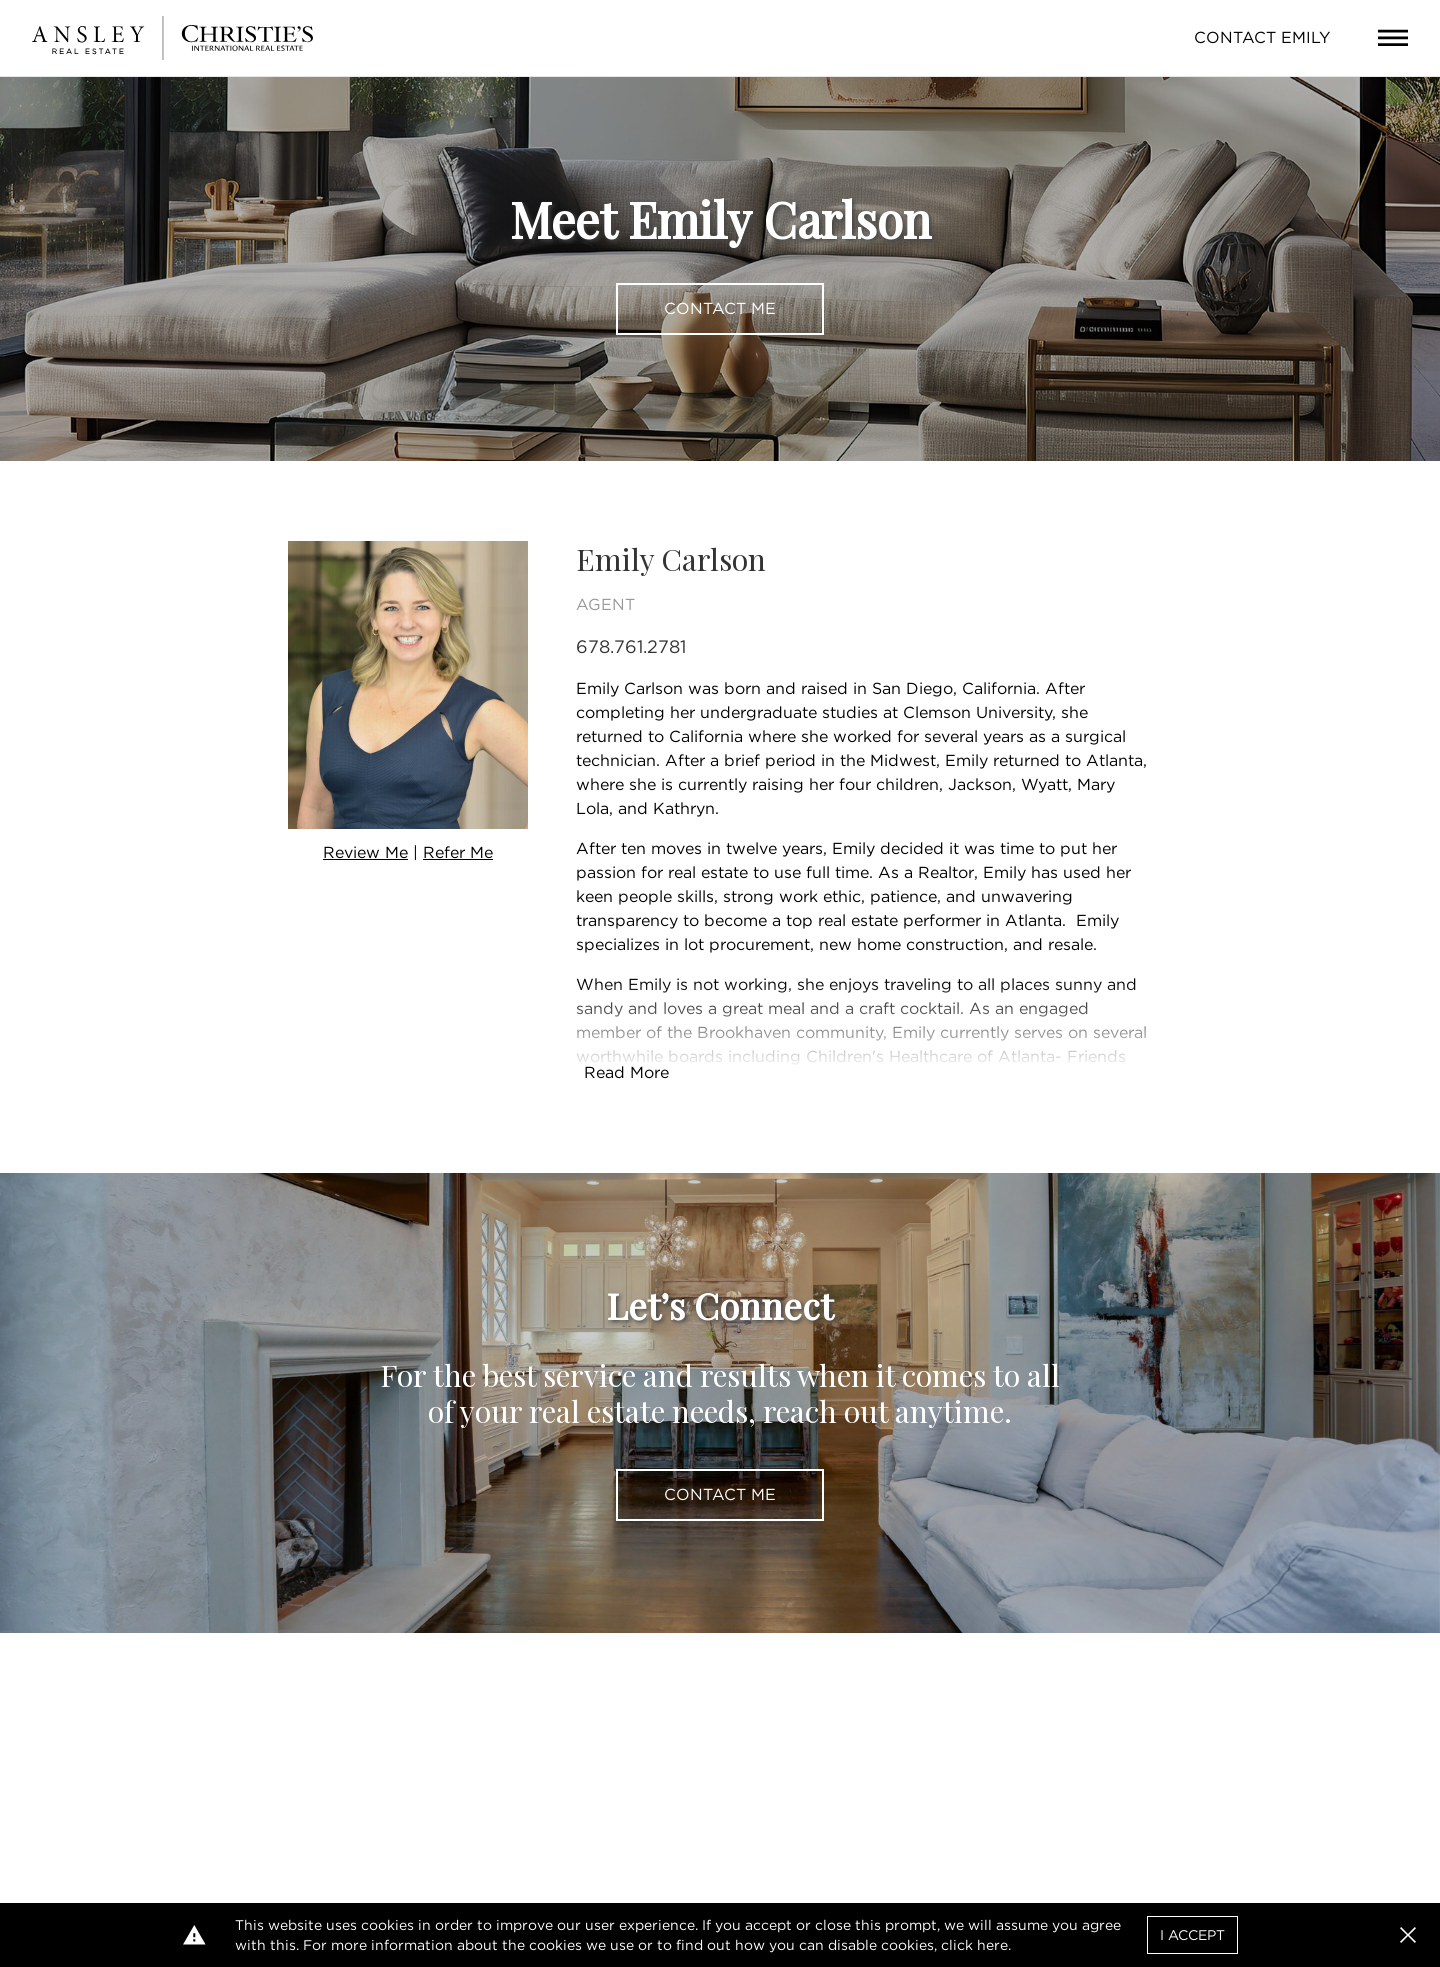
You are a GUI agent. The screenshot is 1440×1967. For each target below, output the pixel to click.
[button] (1408, 1935)
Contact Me (720, 308)
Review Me (365, 852)
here (992, 1945)
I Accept (1192, 1935)
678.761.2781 (631, 646)
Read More (626, 1072)
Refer (458, 852)
